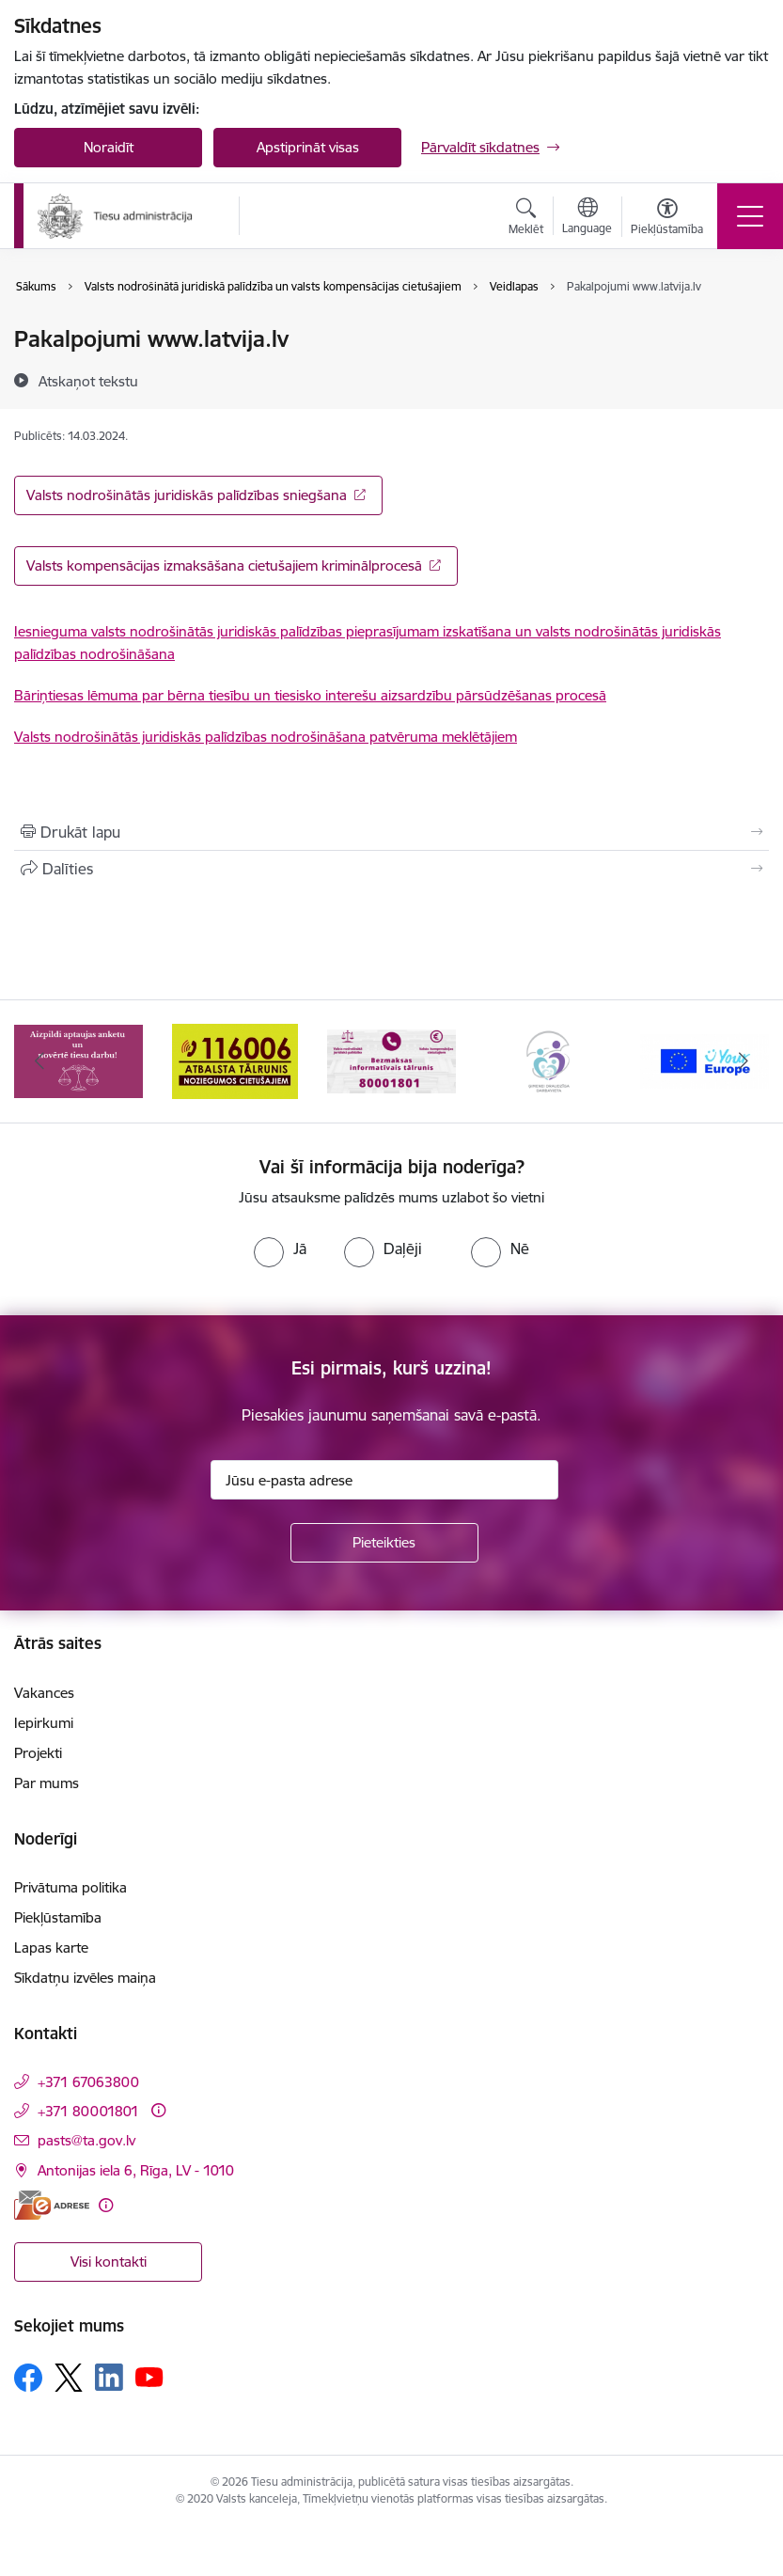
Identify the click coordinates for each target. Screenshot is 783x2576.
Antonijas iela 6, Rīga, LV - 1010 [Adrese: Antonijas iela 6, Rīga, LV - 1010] (136, 2170)
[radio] (280, 1248)
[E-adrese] (51, 2205)
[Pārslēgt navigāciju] (750, 216)
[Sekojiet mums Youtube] (149, 2376)
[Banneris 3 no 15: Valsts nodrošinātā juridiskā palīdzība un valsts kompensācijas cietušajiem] (391, 1060)
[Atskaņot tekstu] (88, 380)
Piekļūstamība (58, 1917)
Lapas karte (51, 1947)
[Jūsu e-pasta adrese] (384, 1480)
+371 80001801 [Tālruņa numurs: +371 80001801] (88, 2111)
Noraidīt (108, 147)
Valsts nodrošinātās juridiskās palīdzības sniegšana (186, 495)
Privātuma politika (70, 1887)
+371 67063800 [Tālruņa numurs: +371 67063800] (88, 2082)
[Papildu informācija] (158, 2110)
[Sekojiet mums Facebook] (28, 2378)
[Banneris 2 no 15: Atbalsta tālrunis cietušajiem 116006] (234, 1060)
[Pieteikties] (384, 1543)
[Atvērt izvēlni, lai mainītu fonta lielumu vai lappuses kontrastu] (667, 219)
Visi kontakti (108, 2261)
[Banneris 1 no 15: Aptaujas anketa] (78, 1060)
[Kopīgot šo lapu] (391, 869)
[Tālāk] (744, 1061)
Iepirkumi (43, 1723)
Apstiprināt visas (308, 147)
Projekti (38, 1753)
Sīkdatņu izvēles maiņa (85, 1978)
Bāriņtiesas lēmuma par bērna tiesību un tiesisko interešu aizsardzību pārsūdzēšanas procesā (310, 695)
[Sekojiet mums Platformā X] (69, 2378)
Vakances (44, 1693)
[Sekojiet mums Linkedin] (109, 2378)
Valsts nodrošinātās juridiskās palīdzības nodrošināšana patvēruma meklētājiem (265, 737)
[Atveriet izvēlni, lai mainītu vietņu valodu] (587, 218)
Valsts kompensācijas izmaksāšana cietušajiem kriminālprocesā (224, 565)
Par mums (46, 1783)
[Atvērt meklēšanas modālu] (526, 219)
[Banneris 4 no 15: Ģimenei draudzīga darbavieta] (548, 1060)
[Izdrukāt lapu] (391, 832)
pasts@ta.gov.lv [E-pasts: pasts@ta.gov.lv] (86, 2140)
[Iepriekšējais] (39, 1061)
